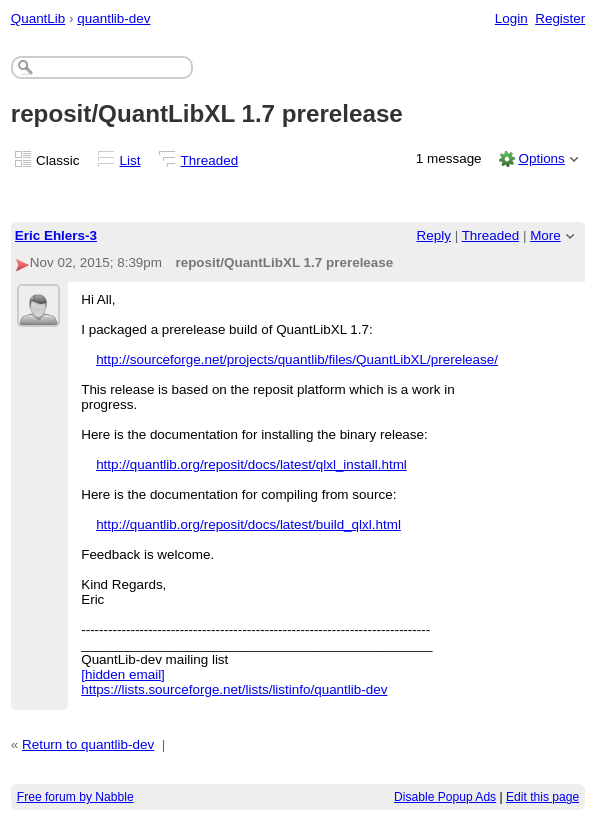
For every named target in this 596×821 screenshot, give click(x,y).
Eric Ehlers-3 (56, 235)
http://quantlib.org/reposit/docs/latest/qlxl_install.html (251, 464)
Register (560, 18)
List (130, 160)
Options (541, 158)
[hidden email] (123, 674)
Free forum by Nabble (75, 797)
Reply (434, 235)
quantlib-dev (113, 18)
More (545, 235)
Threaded (210, 160)
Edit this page (542, 797)
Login (511, 18)
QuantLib (38, 18)
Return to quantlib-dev (88, 744)
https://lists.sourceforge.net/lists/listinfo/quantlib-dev (234, 689)
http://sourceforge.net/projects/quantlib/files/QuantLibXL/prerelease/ (297, 359)
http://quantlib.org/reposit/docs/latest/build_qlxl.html (248, 524)
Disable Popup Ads (445, 797)
